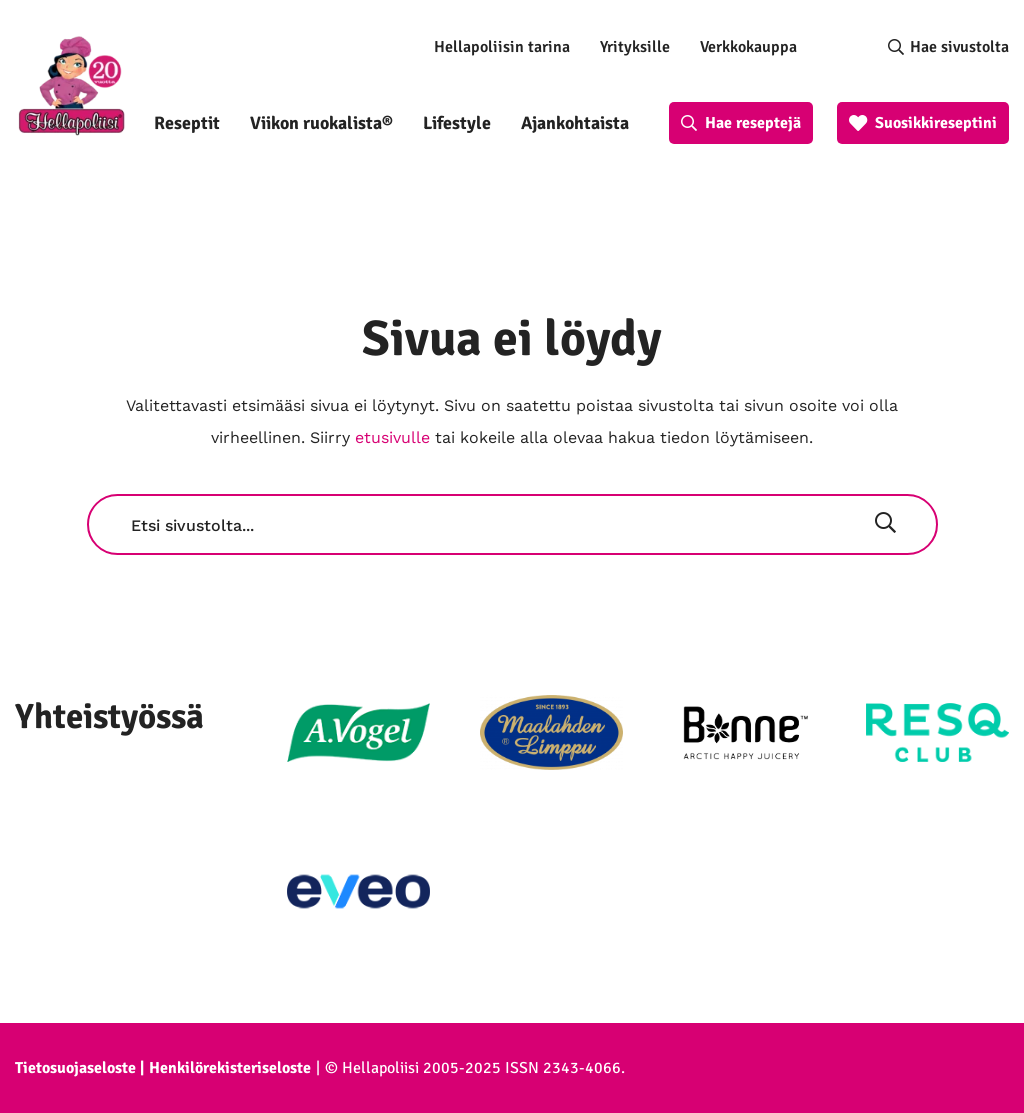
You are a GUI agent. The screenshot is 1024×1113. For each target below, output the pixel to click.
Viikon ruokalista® (321, 123)
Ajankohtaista (575, 123)
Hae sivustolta (959, 47)
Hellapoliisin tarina (502, 47)
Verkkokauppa (748, 47)
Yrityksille (635, 47)
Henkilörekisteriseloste (230, 1068)
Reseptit (187, 123)
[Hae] (885, 525)
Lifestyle (457, 123)
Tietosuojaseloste (75, 1068)
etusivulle (392, 437)
